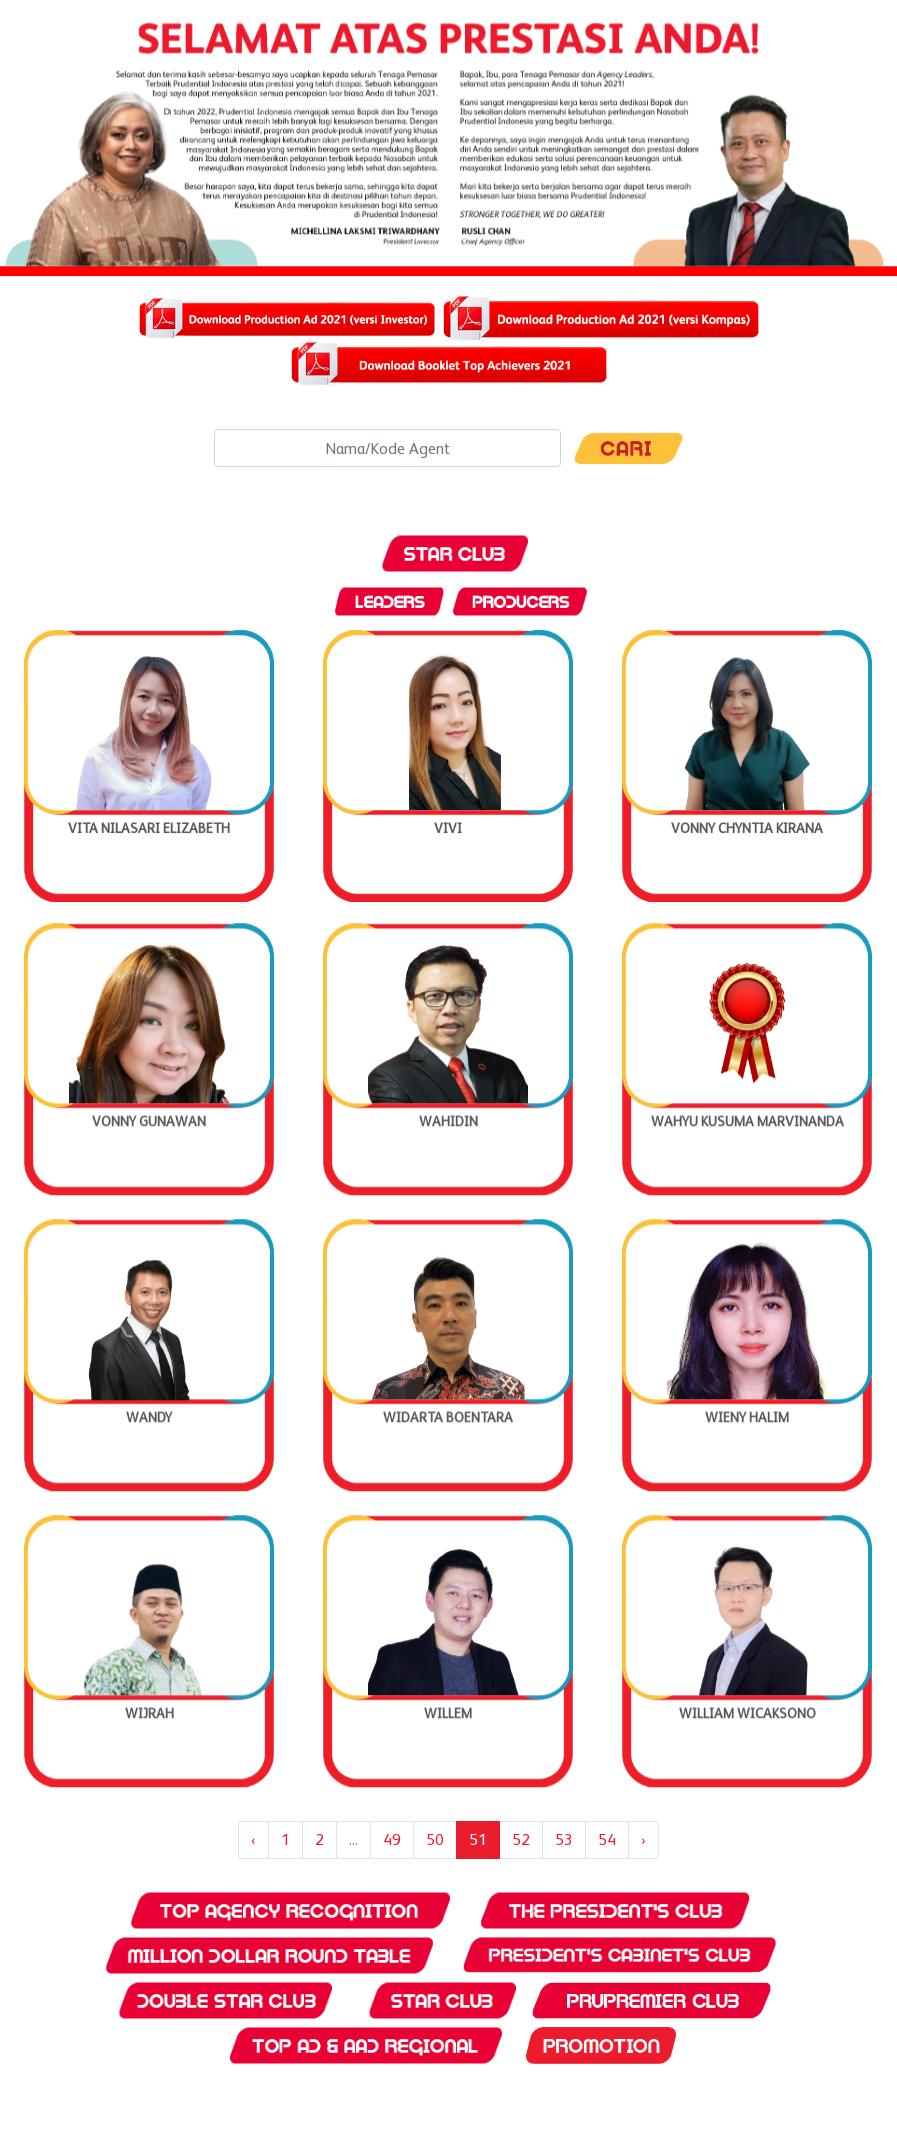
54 (607, 1839)
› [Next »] (643, 1839)
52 (521, 1839)
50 (435, 1839)
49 (392, 1839)
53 (564, 1839)
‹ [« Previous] (253, 1839)
